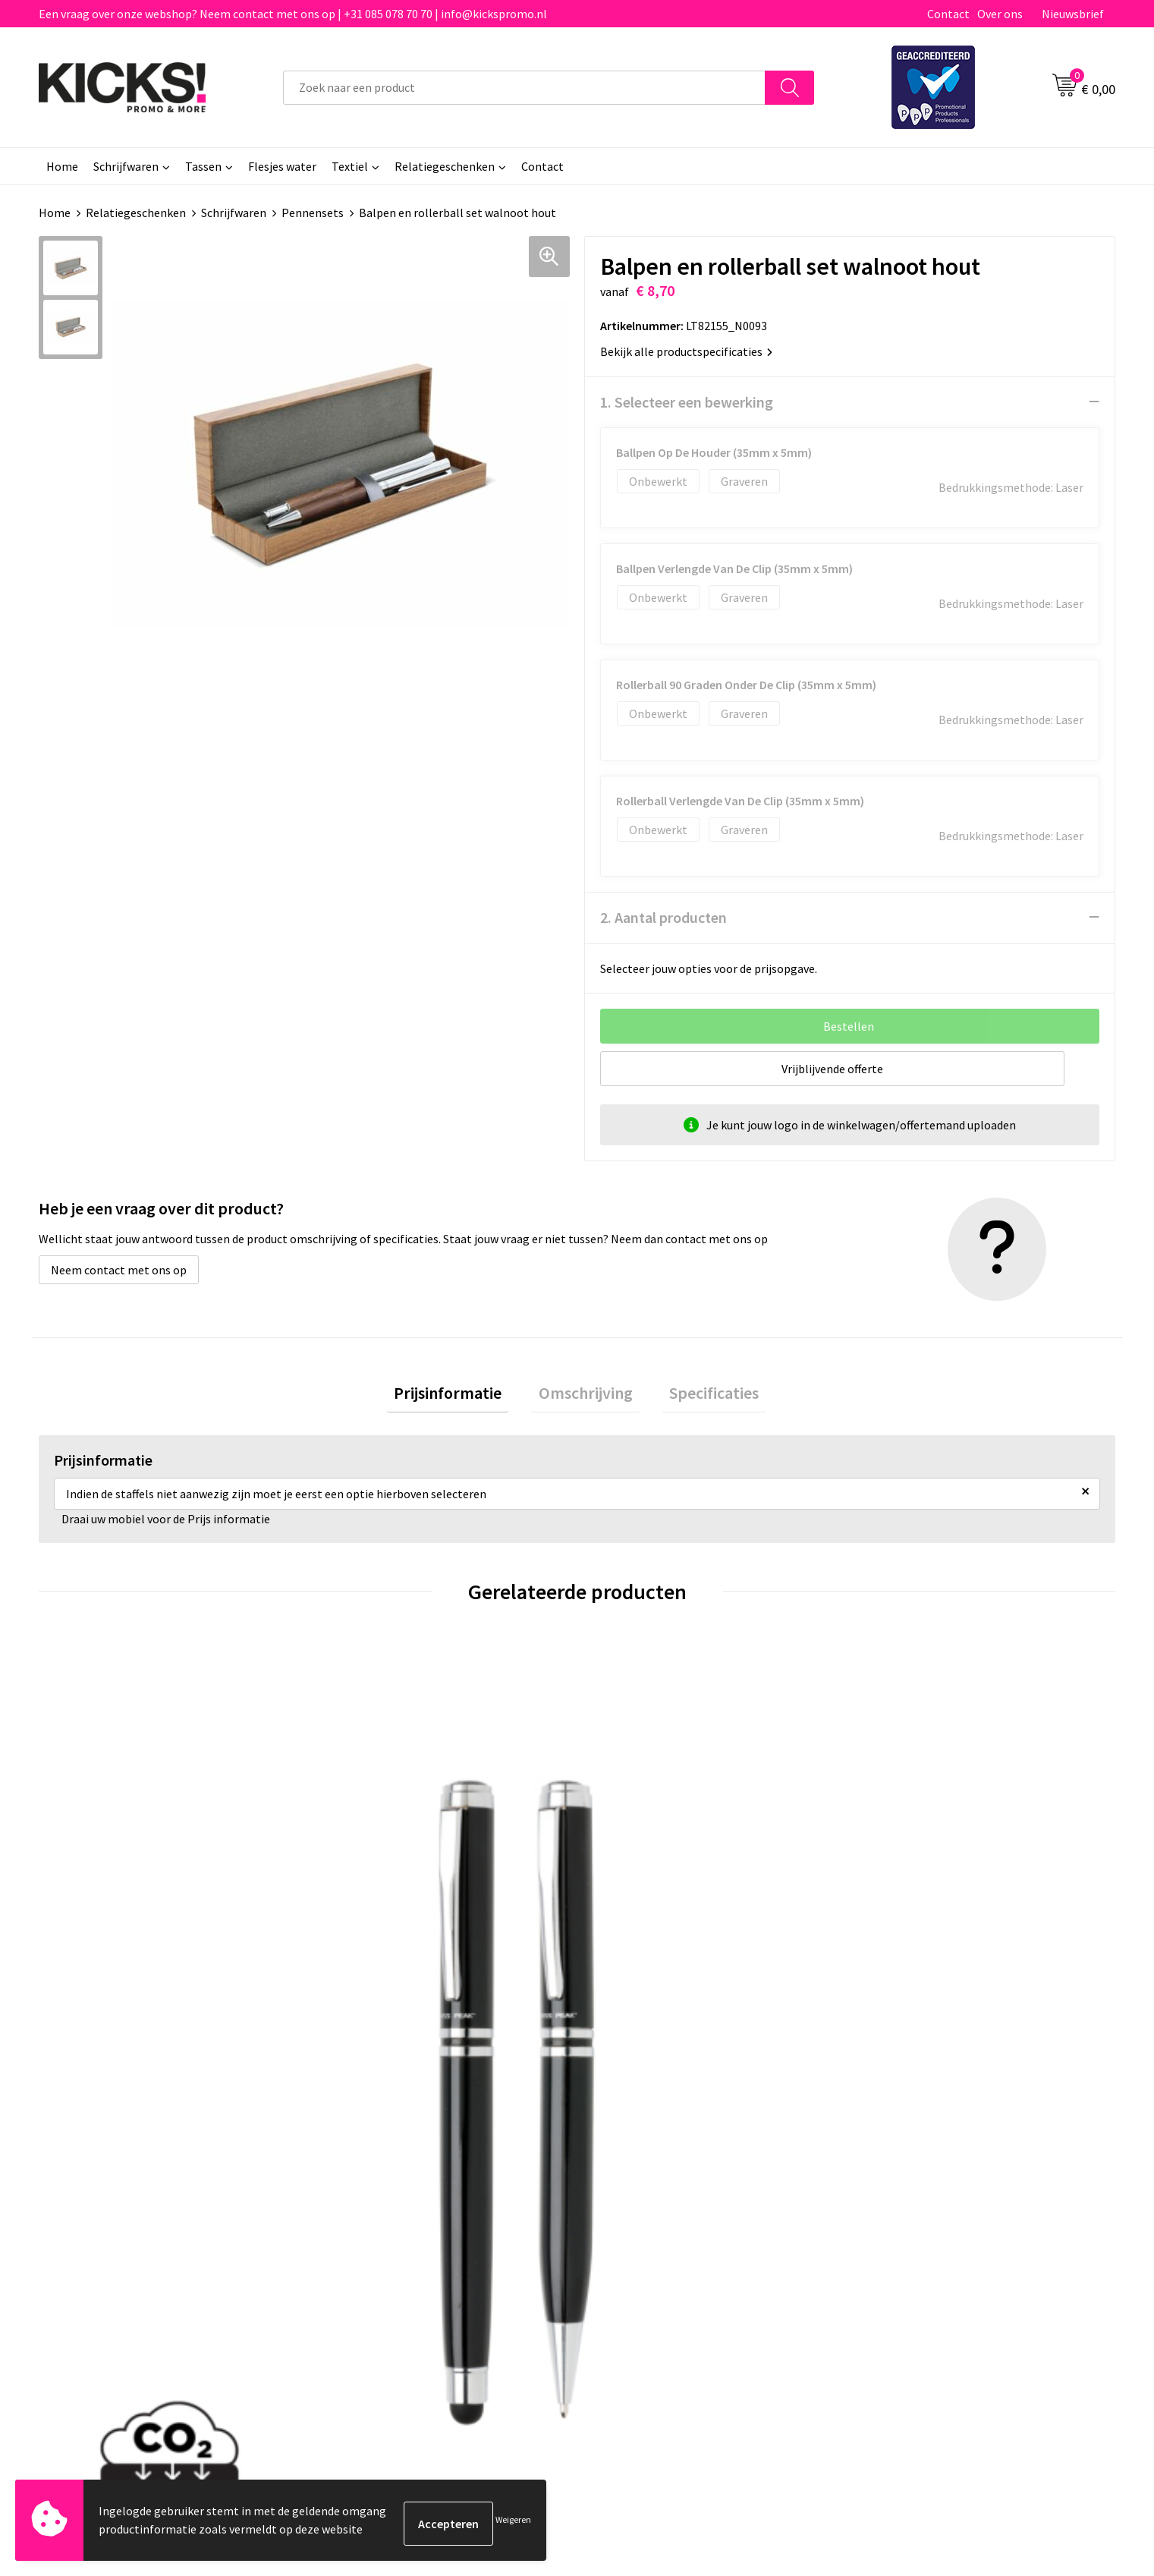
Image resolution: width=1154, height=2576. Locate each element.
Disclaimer (890, 2231)
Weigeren (513, 2523)
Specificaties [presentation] (700, 1395)
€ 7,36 (898, 1938)
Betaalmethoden (640, 2207)
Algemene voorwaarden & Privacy (949, 2185)
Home (62, 166)
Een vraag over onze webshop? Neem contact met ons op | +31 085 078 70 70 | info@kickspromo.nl (293, 13)
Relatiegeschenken (445, 166)
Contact (948, 13)
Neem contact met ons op (119, 1269)
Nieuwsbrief (1073, 13)
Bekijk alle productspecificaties (686, 350)
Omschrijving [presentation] (586, 1395)
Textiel (350, 166)
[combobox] (524, 88)
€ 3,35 (629, 1938)
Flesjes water (282, 166)
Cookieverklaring (907, 2207)
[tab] (462, 1396)
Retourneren (629, 2231)
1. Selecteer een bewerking (686, 401)
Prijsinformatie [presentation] (462, 1395)
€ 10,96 (94, 1938)
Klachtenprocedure (379, 2254)
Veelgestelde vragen (381, 2207)
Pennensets (312, 212)
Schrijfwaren (126, 166)
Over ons (1000, 13)
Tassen (203, 166)
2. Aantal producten (663, 916)
